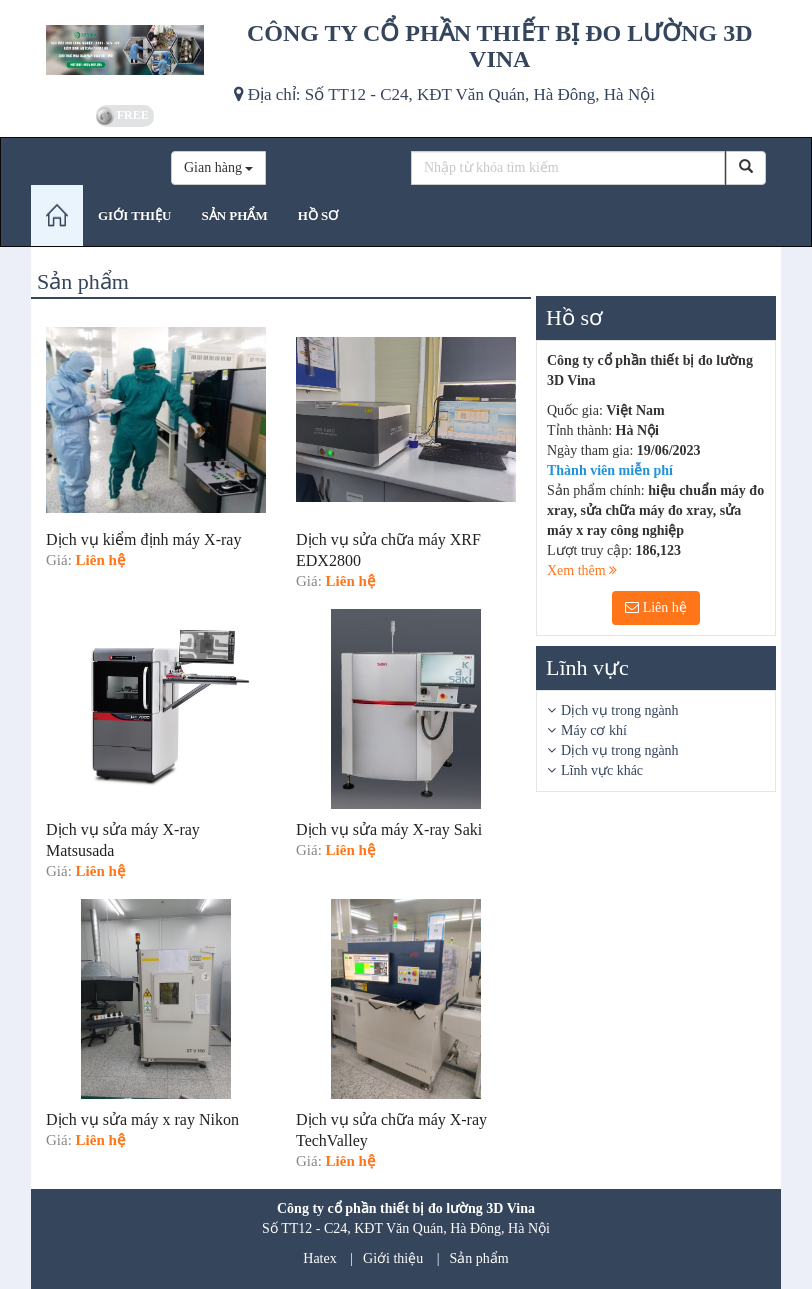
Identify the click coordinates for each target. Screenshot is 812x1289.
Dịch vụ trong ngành (620, 710)
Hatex (319, 1258)
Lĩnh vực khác (602, 770)
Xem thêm (582, 570)
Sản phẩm (479, 1258)
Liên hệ (656, 607)
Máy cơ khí (594, 730)
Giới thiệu (393, 1258)
